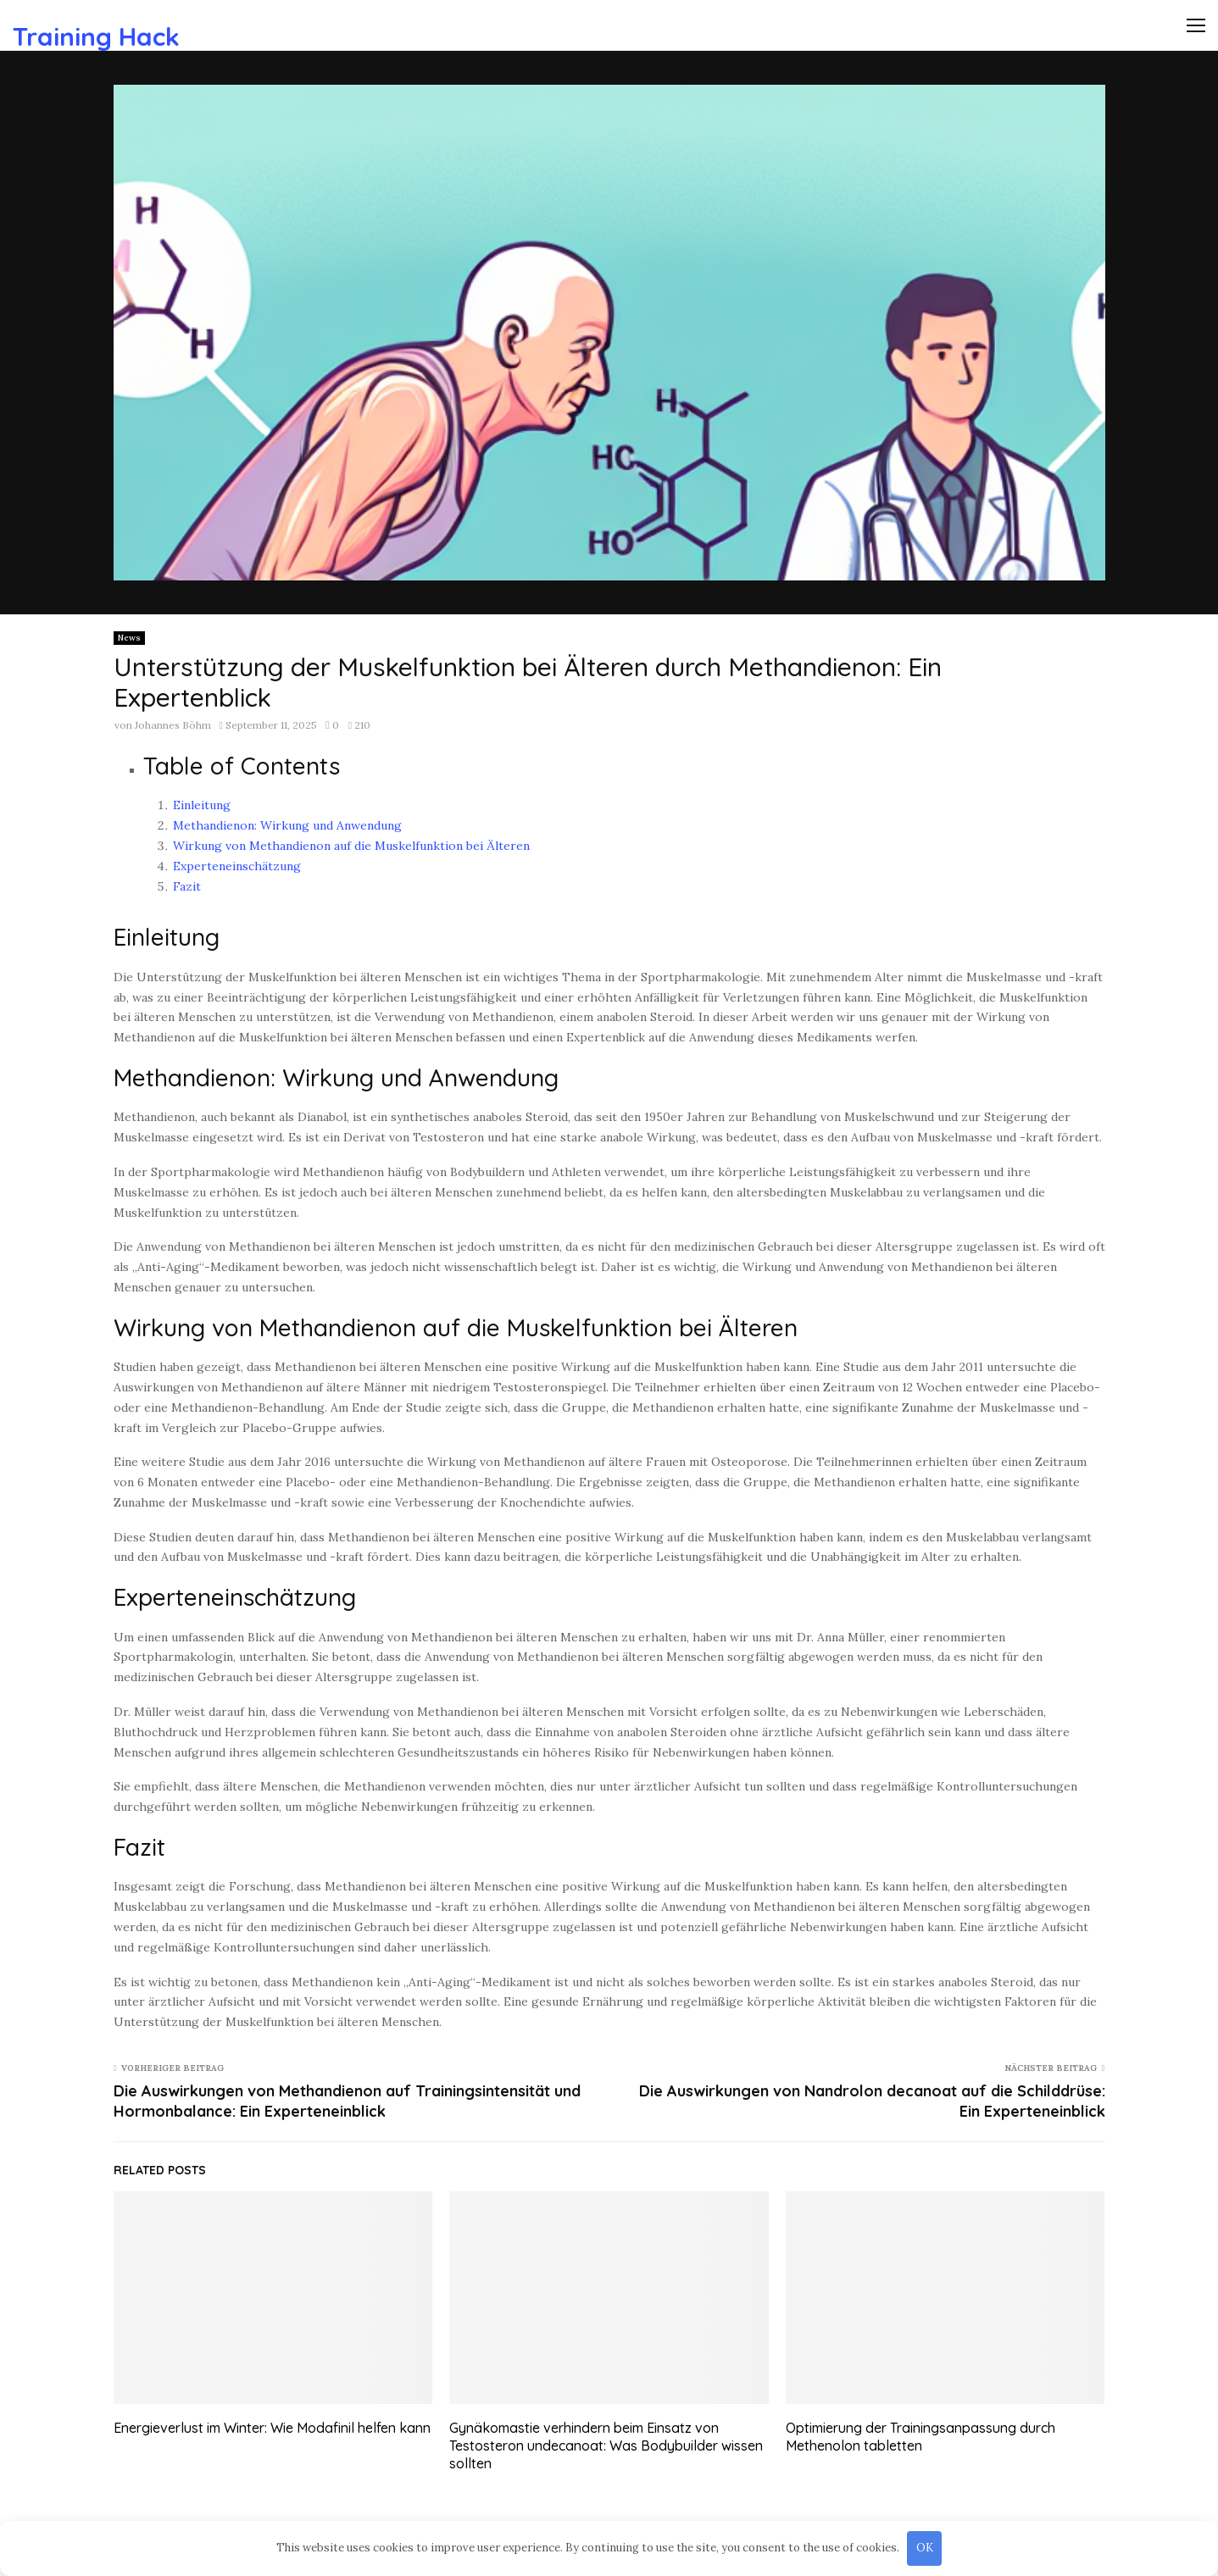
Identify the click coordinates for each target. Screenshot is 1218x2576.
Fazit (187, 886)
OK (924, 2547)
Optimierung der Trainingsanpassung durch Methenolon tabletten (920, 2436)
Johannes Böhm (173, 725)
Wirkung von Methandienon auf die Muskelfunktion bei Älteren (351, 845)
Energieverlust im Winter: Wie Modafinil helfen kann (272, 2427)
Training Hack (96, 36)
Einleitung (202, 805)
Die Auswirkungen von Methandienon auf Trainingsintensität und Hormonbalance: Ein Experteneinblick (347, 2101)
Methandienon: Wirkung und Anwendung (287, 825)
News (129, 637)
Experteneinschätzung (237, 866)
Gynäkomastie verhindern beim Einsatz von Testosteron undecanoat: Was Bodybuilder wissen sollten (606, 2445)
